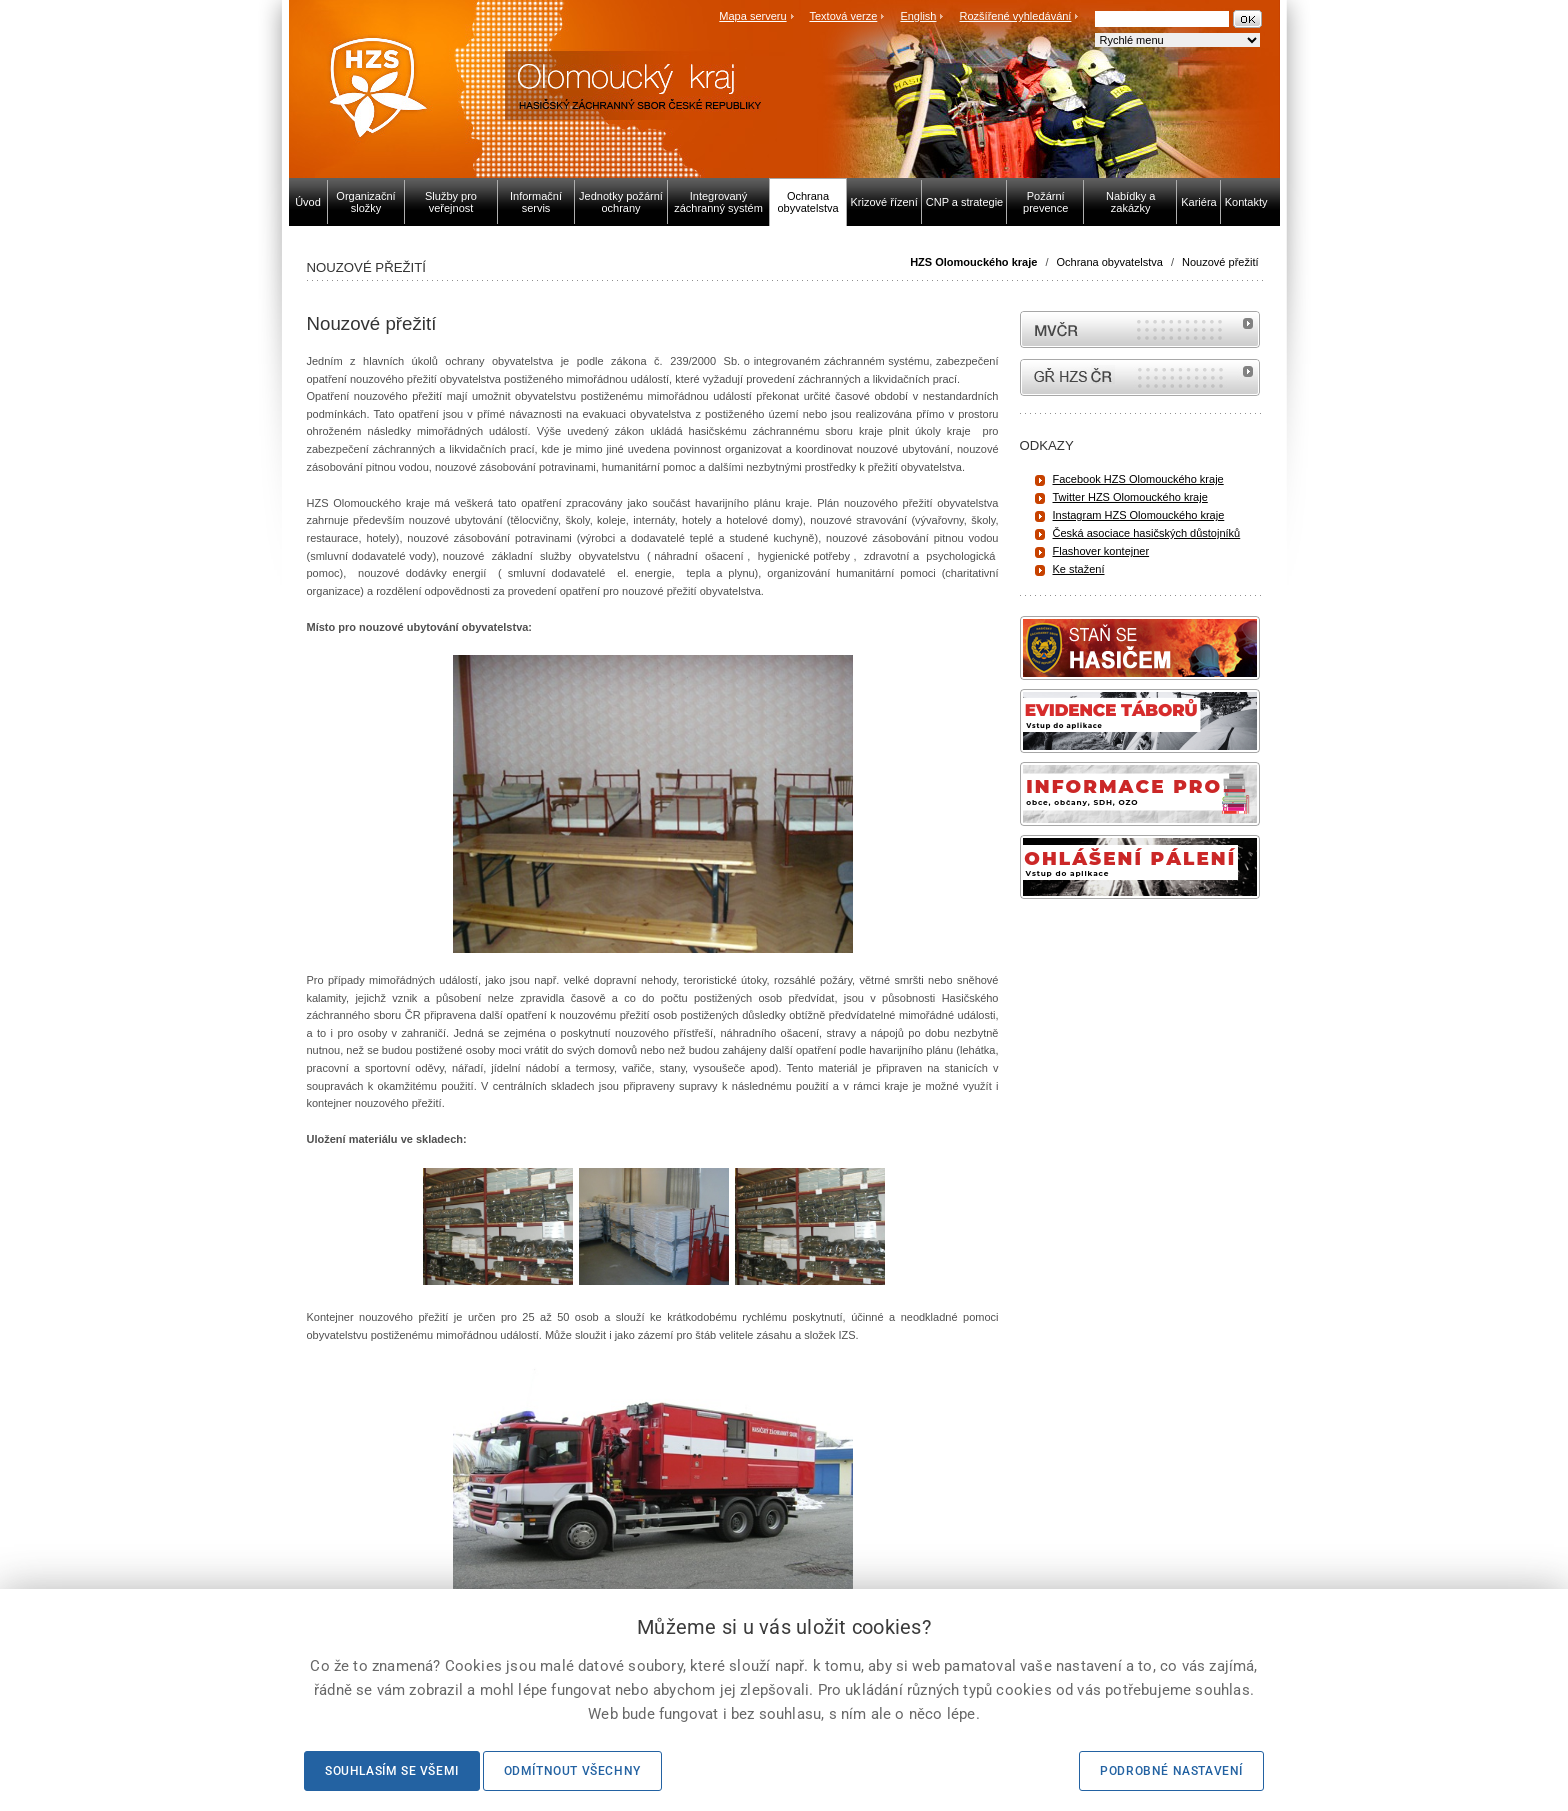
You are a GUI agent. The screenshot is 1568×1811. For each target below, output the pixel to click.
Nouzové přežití (1220, 262)
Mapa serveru (752, 16)
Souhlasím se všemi (392, 1771)
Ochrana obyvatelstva (1110, 262)
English (918, 16)
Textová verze (843, 16)
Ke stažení (1079, 569)
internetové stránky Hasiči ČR (1140, 377)
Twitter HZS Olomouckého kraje (1130, 497)
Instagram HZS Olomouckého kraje (1139, 515)
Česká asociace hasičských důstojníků (1147, 533)
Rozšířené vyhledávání (1016, 16)
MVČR (1140, 329)
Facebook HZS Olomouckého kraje (1138, 479)
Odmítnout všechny (572, 1771)
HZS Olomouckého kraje (973, 262)
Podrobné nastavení (1171, 1771)
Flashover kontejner (1101, 551)
